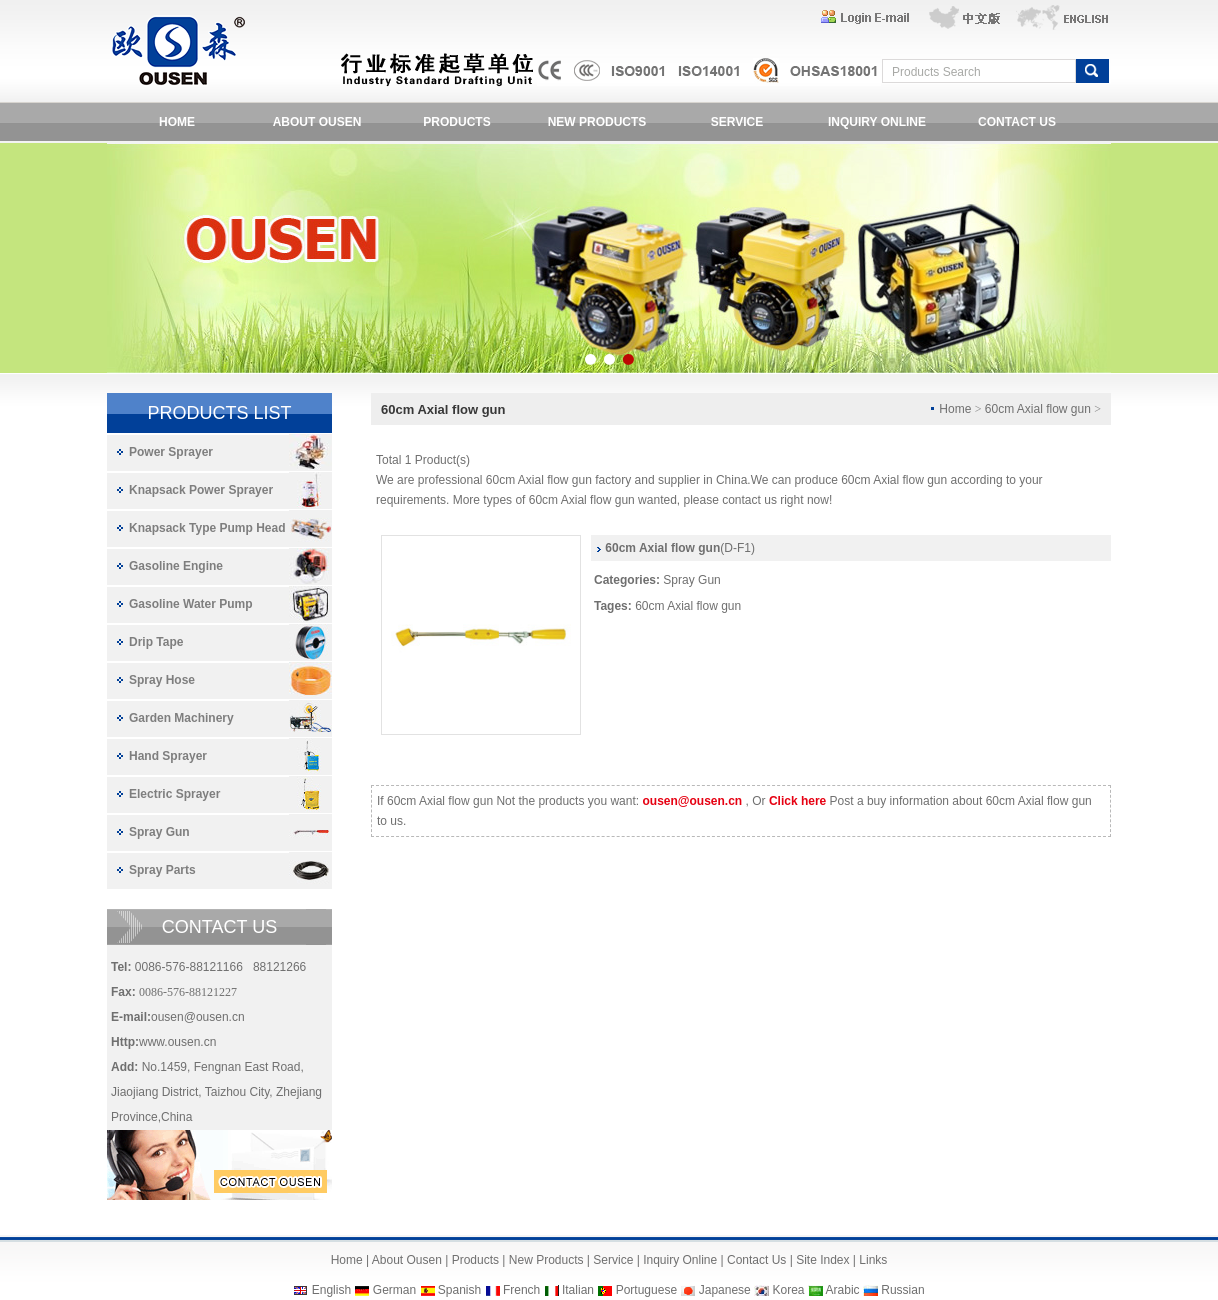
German (394, 1290)
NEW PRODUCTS (597, 122)
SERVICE (737, 122)
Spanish (459, 1290)
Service (613, 1260)
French (521, 1290)
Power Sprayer (171, 452)
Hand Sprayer (168, 756)
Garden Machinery (181, 718)
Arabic (843, 1290)
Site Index (822, 1260)
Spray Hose (162, 680)
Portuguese (646, 1290)
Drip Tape (156, 642)
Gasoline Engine (176, 566)
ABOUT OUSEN (317, 122)
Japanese (725, 1290)
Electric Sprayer (174, 794)
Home (347, 1260)
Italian (578, 1290)
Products (475, 1260)
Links (873, 1260)
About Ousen (407, 1260)
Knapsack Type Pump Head (207, 528)
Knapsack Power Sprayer (201, 490)
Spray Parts (162, 870)
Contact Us (756, 1260)
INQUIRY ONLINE (877, 122)
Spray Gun (159, 832)
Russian (902, 1290)
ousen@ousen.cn (198, 1017)
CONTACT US (1017, 122)
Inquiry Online (680, 1260)
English (331, 1290)
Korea (788, 1290)
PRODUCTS (456, 122)
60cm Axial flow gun (688, 606)
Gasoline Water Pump (191, 604)
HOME (177, 122)
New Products (546, 1260)
